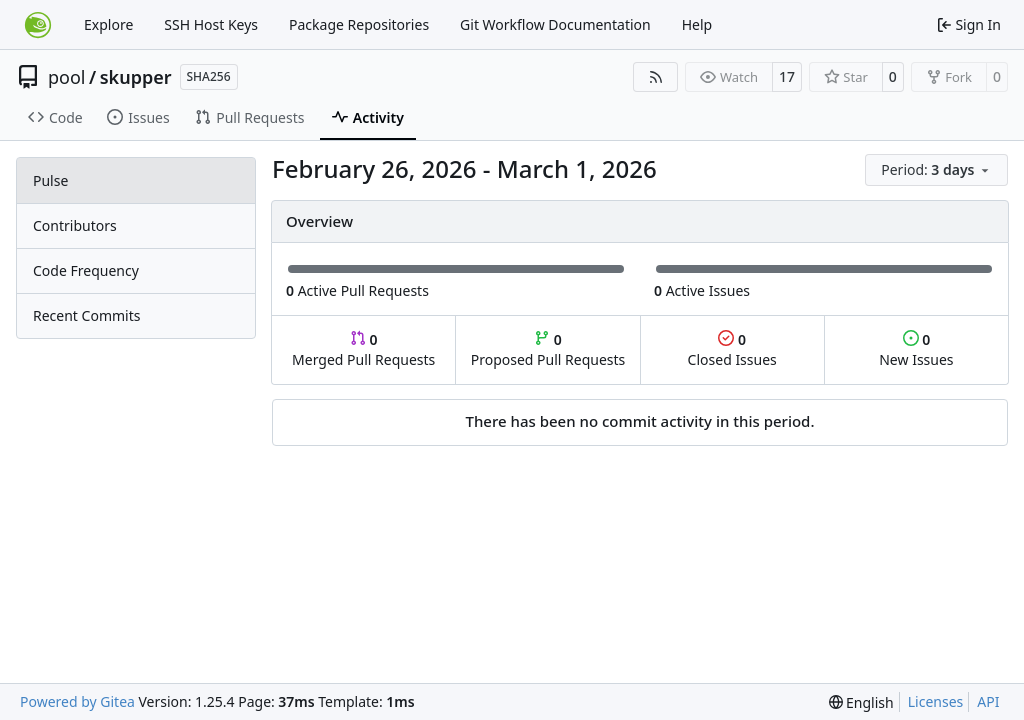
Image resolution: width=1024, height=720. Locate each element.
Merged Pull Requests (363, 349)
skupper (136, 77)
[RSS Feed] (656, 77)
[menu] (936, 170)
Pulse (50, 180)
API (988, 701)
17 (787, 76)
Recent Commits (86, 315)
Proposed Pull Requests (548, 349)
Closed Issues (732, 349)
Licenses (936, 701)
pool (67, 77)
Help (697, 24)
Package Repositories (359, 24)
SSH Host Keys (211, 24)
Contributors (75, 225)
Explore (108, 24)
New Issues (916, 349)
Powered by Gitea (77, 701)
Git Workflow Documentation (555, 24)
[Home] (38, 25)
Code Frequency (86, 270)
